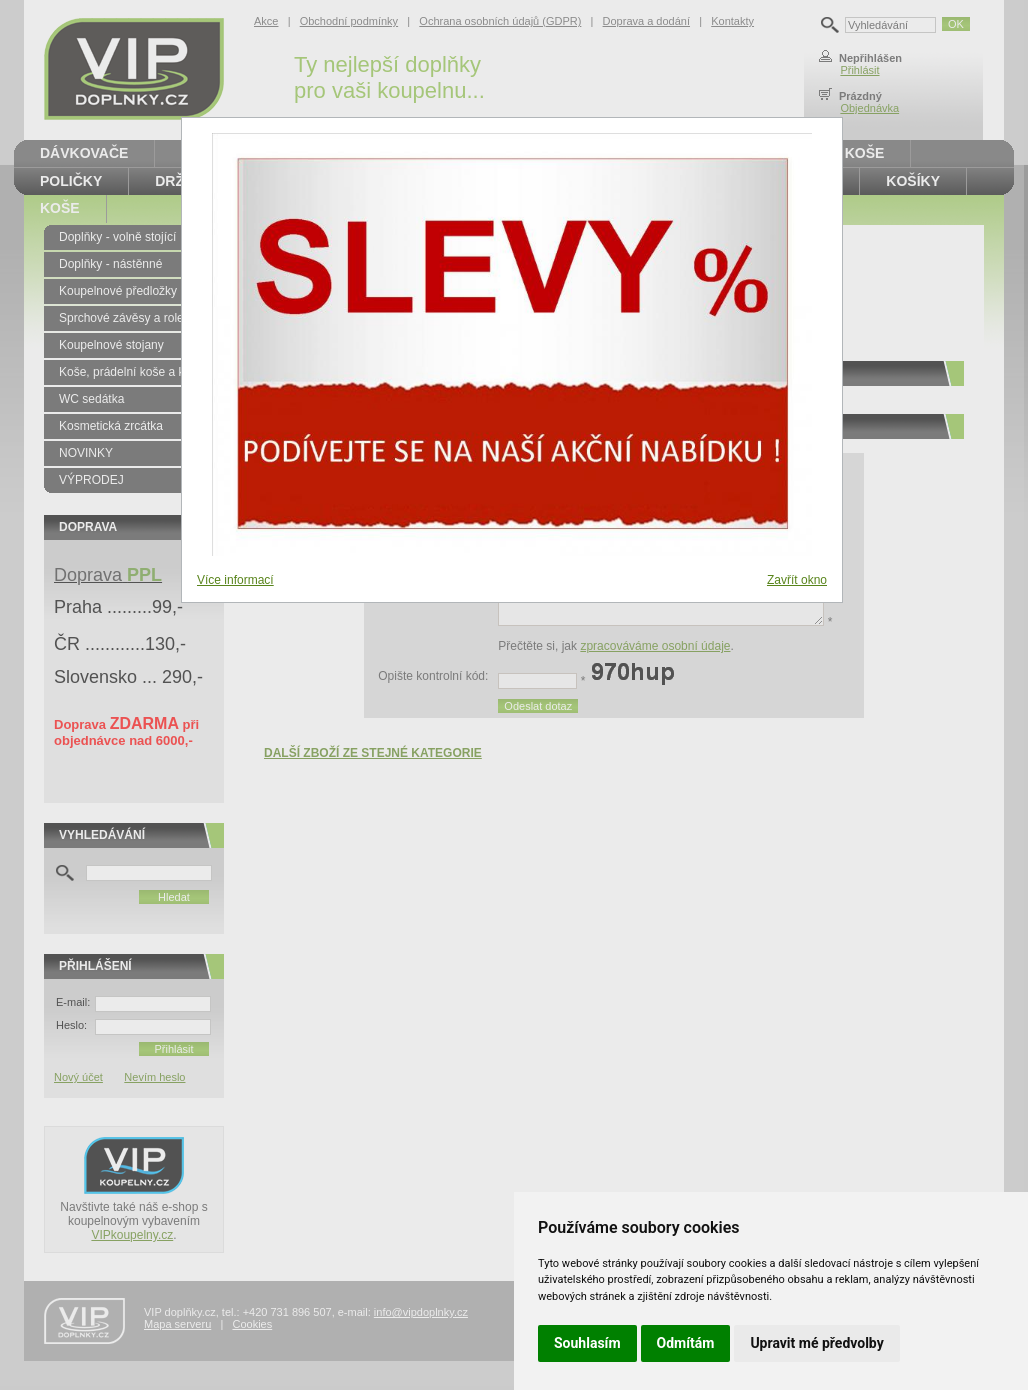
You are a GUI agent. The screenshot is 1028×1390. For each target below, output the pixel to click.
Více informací (235, 580)
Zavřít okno (797, 580)
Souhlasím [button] (587, 1343)
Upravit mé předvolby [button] (816, 1343)
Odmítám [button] (686, 1343)
